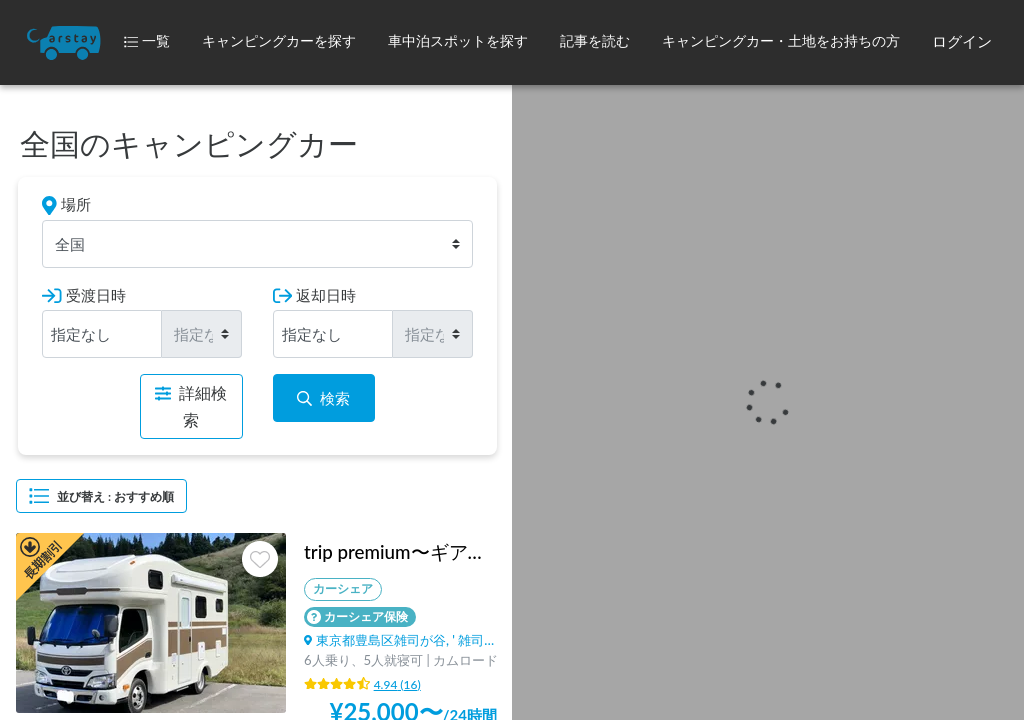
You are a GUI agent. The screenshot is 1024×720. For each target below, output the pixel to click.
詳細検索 (191, 406)
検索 (323, 398)
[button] (279, 42)
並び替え (101, 496)
